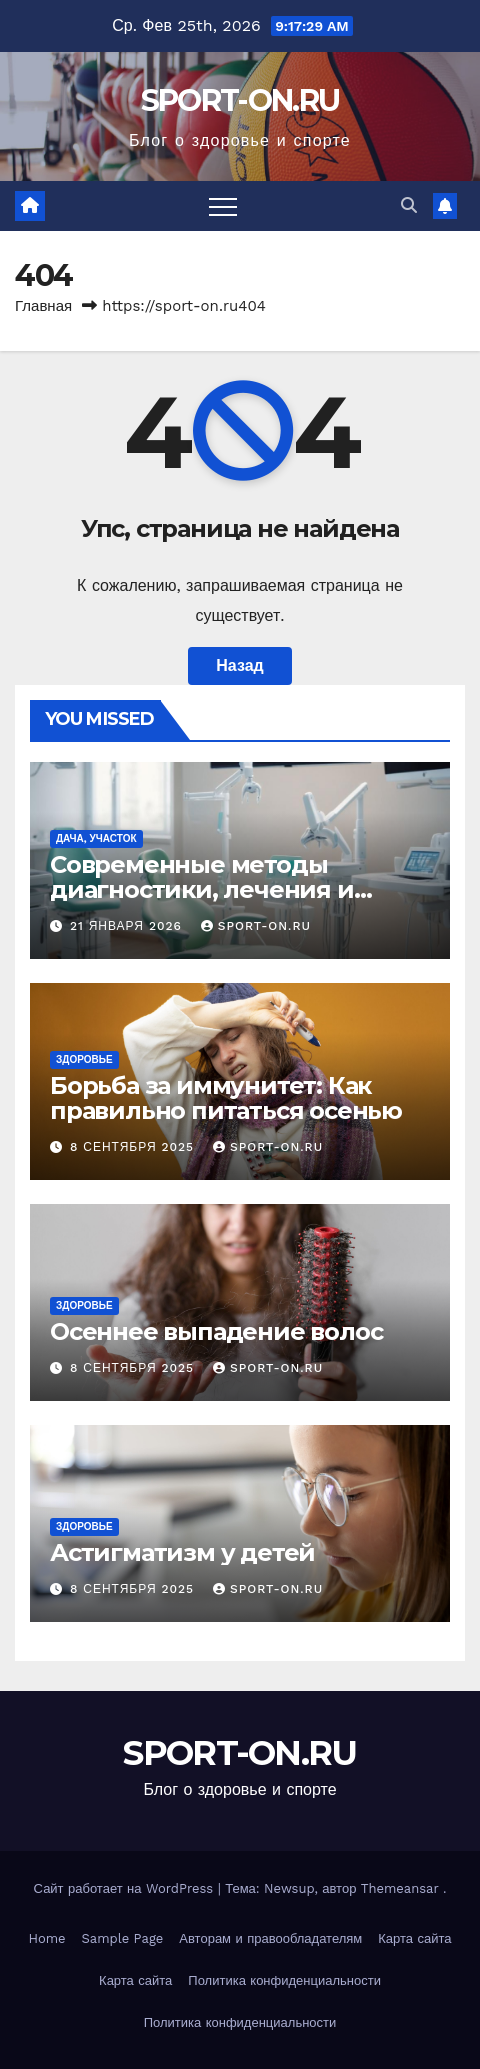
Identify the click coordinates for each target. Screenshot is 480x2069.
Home (46, 1938)
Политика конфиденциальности (284, 1980)
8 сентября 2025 (134, 1147)
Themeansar (400, 1888)
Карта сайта (414, 1938)
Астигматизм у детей (182, 1552)
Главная (43, 306)
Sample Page (123, 1938)
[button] (409, 205)
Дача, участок (96, 838)
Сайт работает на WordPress (126, 1888)
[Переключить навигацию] (223, 206)
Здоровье (84, 1059)
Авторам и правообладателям (270, 1938)
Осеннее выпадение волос (216, 1331)
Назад (239, 665)
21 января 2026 (128, 926)
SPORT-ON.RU (240, 100)
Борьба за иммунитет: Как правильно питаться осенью (226, 1098)
